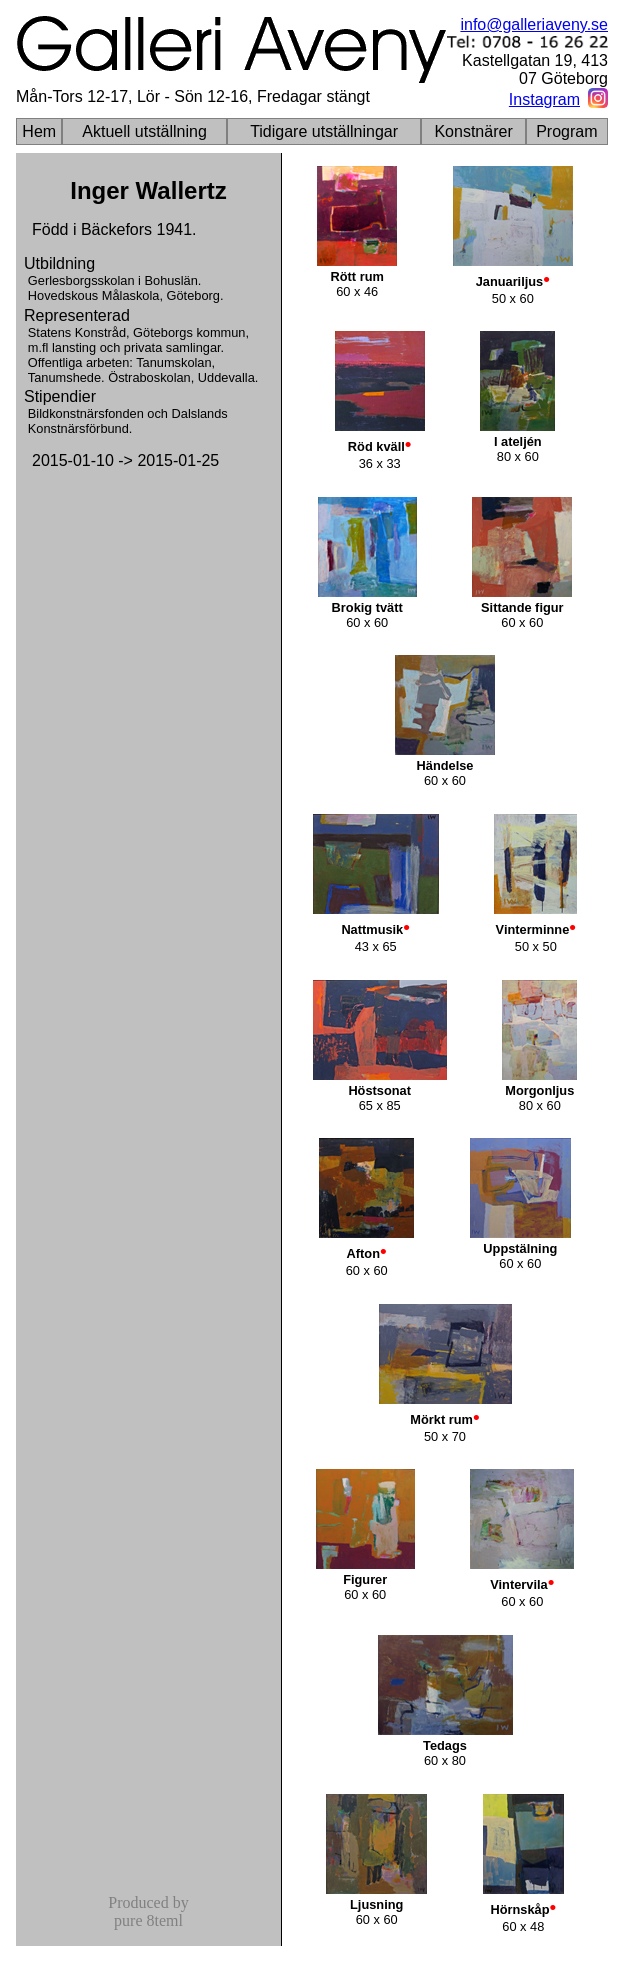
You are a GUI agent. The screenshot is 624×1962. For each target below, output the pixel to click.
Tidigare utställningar (324, 131)
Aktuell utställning (144, 131)
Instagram (544, 99)
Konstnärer (473, 131)
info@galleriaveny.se (534, 24)
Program (566, 131)
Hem (39, 131)
